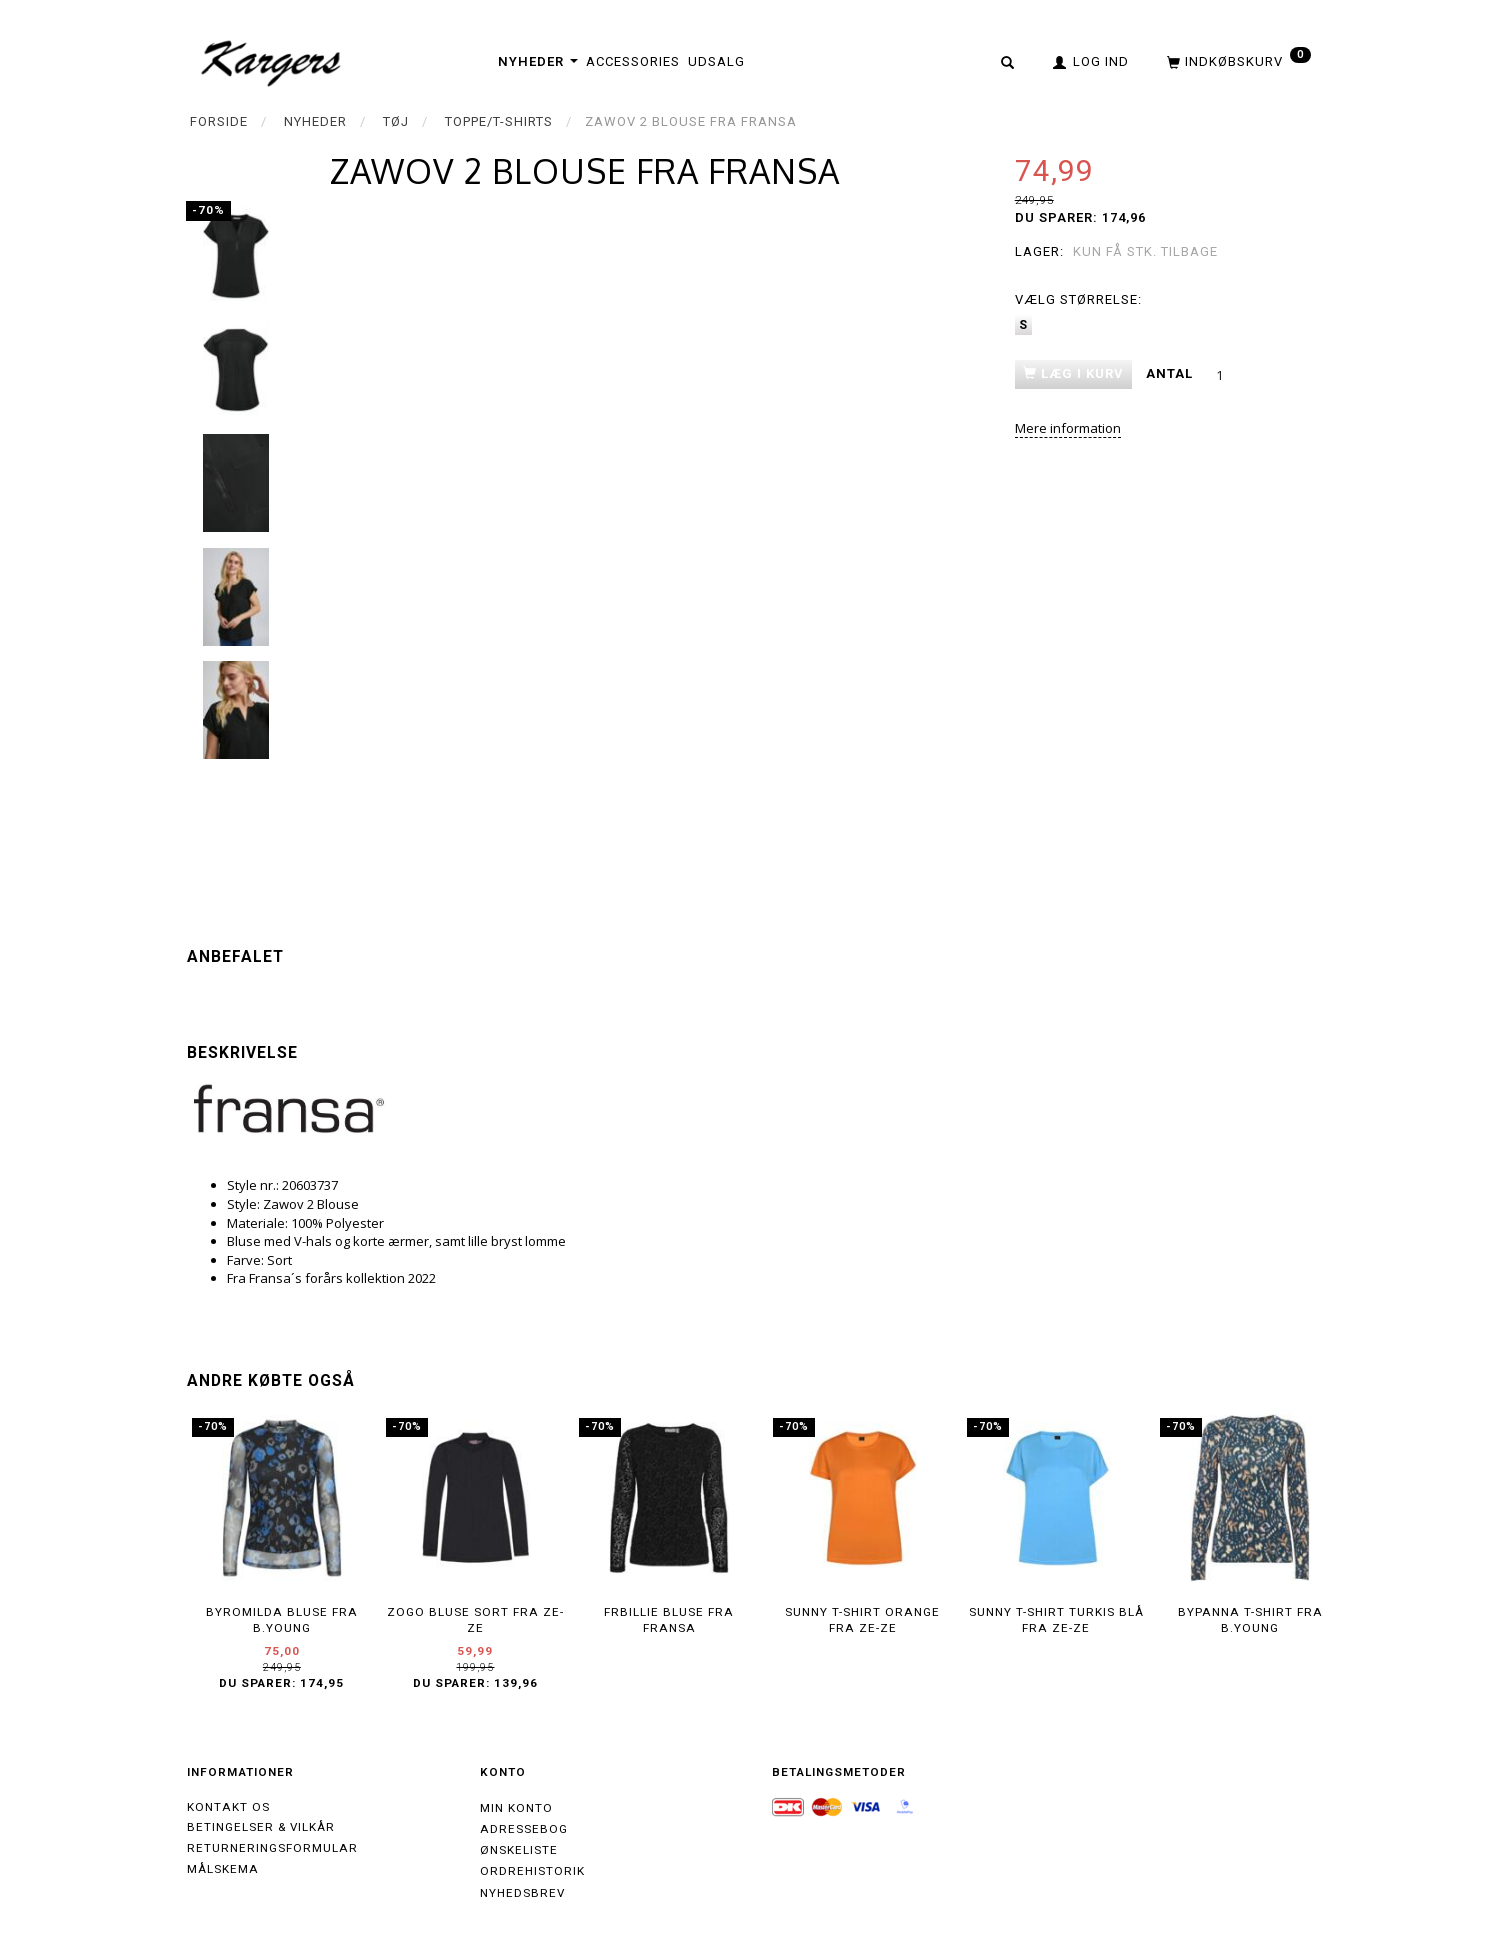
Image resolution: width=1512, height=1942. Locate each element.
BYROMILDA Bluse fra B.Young (282, 1620)
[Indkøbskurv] (1237, 61)
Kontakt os (228, 1807)
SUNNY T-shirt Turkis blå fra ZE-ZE (1056, 1620)
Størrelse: (1078, 299)
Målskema (223, 1869)
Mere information (1068, 428)
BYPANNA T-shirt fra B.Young (1250, 1620)
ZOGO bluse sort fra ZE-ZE (475, 1620)
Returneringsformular (272, 1848)
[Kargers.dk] (271, 61)
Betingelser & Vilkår (261, 1827)
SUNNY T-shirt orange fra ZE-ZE (862, 1620)
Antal (1171, 373)
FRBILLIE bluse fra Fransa (669, 1620)
